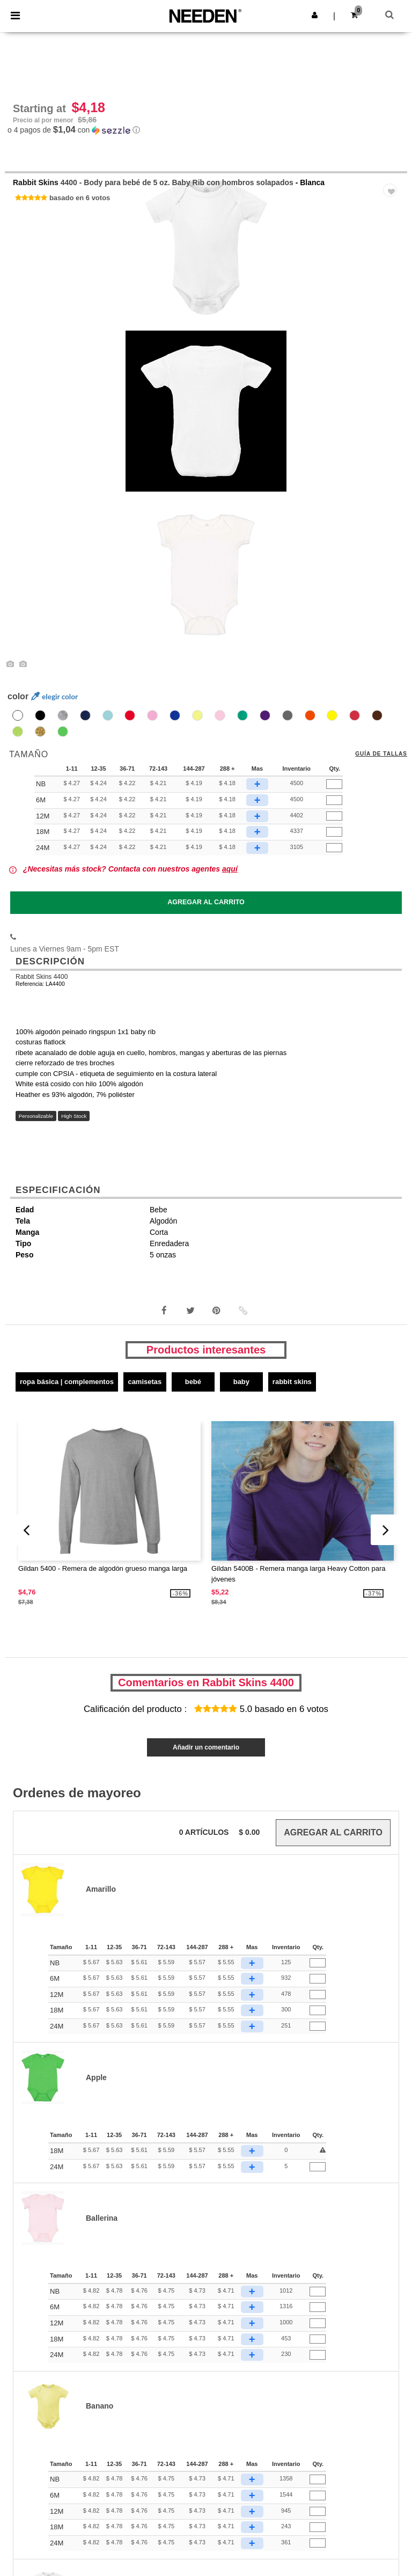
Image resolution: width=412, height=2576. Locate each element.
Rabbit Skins (35, 182)
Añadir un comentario (206, 1747)
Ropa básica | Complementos (67, 1382)
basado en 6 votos (79, 198)
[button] (315, 15)
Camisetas (144, 1382)
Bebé (193, 1382)
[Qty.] (334, 784)
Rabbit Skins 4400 (42, 976)
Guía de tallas (381, 754)
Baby (241, 1382)
